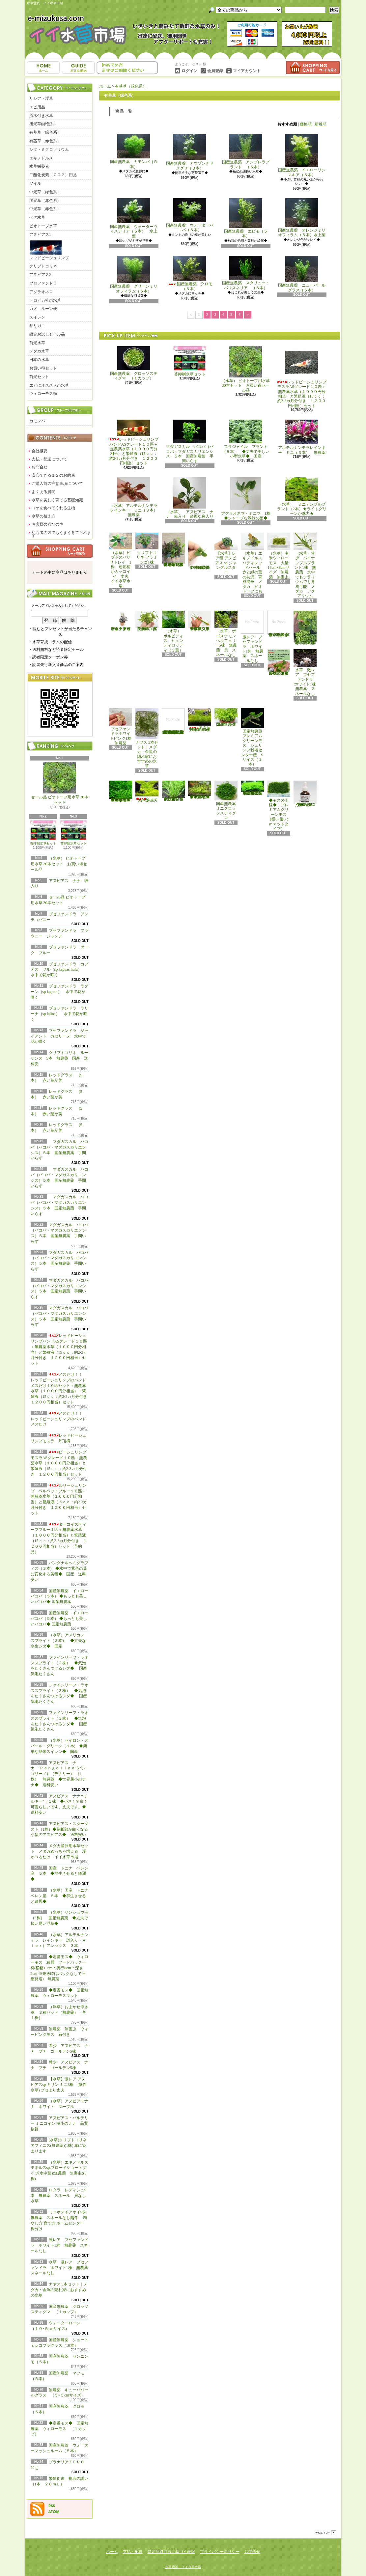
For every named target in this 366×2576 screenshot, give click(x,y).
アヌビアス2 (40, 274)
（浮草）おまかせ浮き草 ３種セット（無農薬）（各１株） (59, 2012)
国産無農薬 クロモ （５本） (191, 273)
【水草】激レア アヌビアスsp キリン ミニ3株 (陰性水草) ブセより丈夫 (59, 2084)
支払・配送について (78, 67)
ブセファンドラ (43, 283)
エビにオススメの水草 (49, 385)
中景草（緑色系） (45, 192)
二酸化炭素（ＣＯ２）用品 (53, 175)
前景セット (39, 376)
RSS (51, 2505)
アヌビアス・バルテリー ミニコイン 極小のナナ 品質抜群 (59, 2123)
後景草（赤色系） (45, 200)
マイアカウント (247, 71)
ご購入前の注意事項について (57, 483)
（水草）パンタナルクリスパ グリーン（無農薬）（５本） (146, 621)
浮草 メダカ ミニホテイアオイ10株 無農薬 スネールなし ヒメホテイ (278, 662)
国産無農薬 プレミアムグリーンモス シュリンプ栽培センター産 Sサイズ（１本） (253, 737)
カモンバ (37, 421)
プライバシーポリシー (219, 2551)
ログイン (189, 71)
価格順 (306, 124)
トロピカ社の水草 (45, 300)
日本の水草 (39, 359)
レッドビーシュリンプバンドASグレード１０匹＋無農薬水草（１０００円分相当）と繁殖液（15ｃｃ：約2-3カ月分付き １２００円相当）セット (133, 442)
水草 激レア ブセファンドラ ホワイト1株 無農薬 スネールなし (61, 2268)
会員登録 (215, 71)
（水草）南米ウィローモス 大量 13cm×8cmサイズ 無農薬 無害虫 (280, 556)
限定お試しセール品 (47, 334)
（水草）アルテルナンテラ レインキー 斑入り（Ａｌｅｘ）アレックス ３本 (59, 1940)
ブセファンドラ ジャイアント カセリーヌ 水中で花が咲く (59, 1036)
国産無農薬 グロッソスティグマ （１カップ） (133, 363)
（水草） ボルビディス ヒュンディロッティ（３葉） (173, 631)
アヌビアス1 (40, 234)
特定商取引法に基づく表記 (171, 2551)
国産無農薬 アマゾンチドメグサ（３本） (189, 152)
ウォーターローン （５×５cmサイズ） (148, 792)
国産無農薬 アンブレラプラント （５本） (245, 151)
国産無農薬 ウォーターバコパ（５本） (189, 215)
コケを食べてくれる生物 (53, 508)
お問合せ (127, 67)
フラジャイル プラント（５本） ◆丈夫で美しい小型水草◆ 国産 (245, 439)
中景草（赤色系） (45, 209)
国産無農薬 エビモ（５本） (245, 218)
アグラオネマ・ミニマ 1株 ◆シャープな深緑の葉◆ (247, 498)
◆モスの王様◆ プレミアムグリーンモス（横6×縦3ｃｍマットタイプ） (278, 806)
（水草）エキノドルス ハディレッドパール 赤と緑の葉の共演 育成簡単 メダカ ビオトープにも (252, 563)
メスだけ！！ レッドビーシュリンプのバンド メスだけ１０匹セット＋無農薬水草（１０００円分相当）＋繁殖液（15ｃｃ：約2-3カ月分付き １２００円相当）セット (61, 1388)
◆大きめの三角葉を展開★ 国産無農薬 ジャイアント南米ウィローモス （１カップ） (120, 791)
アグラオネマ (41, 292)
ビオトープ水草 (43, 226)
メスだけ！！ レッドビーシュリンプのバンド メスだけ (58, 1419)
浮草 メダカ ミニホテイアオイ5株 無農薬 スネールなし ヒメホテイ (306, 628)
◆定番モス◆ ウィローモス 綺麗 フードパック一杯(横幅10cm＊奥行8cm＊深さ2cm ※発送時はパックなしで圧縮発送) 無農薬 (59, 1967)
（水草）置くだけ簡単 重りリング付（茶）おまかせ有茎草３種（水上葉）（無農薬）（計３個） (174, 550)
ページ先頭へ (325, 2532)
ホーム (43, 67)
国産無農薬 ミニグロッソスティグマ (227, 800)
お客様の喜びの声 (47, 524)
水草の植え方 (43, 516)
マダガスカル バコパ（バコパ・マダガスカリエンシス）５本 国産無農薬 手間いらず (189, 441)
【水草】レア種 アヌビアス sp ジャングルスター (226, 553)
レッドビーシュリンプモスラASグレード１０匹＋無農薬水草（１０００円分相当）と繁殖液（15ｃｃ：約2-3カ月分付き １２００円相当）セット (301, 377)
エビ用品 (37, 107)
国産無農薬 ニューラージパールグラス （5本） (227, 717)
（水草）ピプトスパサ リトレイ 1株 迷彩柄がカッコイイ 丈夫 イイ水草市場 (121, 560)
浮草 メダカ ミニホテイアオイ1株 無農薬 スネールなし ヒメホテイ (280, 624)
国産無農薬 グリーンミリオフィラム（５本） (133, 274)
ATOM (54, 2511)
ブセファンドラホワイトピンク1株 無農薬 (122, 726)
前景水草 (37, 343)
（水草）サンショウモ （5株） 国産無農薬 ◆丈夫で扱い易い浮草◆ (61, 1918)
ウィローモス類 (43, 393)
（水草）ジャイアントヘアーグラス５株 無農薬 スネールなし (199, 621)
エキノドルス (41, 158)
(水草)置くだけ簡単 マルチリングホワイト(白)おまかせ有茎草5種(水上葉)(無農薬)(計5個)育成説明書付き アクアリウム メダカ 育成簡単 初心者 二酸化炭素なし (173, 721)
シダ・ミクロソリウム (49, 149)
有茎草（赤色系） (45, 141)
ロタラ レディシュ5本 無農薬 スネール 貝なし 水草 (60, 2195)
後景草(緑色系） (43, 124)
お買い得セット (43, 368)
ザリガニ (37, 325)
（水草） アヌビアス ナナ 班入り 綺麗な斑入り (189, 498)
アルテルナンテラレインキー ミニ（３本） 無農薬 (301, 437)
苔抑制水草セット (43, 832)
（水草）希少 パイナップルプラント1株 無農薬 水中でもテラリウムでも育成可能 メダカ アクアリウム (305, 565)
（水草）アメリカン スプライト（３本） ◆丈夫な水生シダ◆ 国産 (59, 1640)
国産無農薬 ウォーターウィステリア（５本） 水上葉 (133, 218)
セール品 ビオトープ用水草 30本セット (59, 783)
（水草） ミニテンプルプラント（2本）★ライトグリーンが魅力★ (301, 496)
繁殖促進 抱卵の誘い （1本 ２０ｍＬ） (306, 794)
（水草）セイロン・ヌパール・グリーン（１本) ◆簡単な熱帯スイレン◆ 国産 (59, 1746)
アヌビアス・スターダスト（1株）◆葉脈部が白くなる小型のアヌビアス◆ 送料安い (60, 1829)
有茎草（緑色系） (45, 132)
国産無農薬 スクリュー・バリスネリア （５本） (245, 273)
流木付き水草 (41, 115)
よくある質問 (43, 491)
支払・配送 (133, 2551)
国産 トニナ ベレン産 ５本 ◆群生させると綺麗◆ (59, 1874)
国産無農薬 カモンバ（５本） (133, 151)
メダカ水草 (39, 351)
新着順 (320, 124)
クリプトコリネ (43, 266)
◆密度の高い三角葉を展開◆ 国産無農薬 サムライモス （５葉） (252, 788)
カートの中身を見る (60, 551)
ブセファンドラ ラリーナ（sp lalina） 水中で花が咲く (59, 1014)
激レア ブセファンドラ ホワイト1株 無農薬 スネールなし (59, 2245)
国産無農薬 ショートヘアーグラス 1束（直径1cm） (199, 720)
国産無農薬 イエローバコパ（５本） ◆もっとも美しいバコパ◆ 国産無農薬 (59, 1596)
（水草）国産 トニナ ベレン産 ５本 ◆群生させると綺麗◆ (61, 1896)
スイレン (37, 317)
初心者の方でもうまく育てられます (61, 534)
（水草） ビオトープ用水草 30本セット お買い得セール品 (59, 864)
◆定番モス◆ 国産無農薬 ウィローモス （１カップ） (59, 2429)
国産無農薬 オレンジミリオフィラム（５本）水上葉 (301, 217)
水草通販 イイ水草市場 (183, 2567)
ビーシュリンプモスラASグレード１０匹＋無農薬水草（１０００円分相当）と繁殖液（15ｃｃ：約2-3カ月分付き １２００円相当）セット (59, 1463)
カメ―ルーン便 (43, 308)
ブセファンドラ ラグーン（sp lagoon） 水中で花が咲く (59, 992)
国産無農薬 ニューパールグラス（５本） (301, 274)
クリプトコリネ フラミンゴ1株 (146, 548)
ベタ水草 (37, 217)
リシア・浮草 (41, 98)
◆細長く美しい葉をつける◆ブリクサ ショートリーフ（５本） (173, 791)
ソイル (35, 183)
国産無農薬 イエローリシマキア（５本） (301, 155)
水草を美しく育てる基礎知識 (57, 500)
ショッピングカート (313, 67)
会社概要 (39, 451)
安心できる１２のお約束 (53, 475)
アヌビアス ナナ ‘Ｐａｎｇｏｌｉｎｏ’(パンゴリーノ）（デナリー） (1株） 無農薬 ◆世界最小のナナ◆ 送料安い (58, 1773)
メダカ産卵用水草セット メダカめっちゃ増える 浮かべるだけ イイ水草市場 (59, 1851)
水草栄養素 (39, 166)
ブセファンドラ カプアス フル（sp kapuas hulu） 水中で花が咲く (60, 970)
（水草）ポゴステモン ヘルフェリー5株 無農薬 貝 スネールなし (227, 634)
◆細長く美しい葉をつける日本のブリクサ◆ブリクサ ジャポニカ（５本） (199, 790)
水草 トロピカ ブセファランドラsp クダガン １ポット (120, 621)
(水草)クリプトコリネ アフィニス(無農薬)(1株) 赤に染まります (59, 2145)
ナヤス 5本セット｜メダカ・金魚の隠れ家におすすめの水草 (59, 2290)
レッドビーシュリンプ (49, 250)
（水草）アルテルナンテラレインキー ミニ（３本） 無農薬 (135, 497)
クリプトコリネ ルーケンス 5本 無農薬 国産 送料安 (59, 1058)
